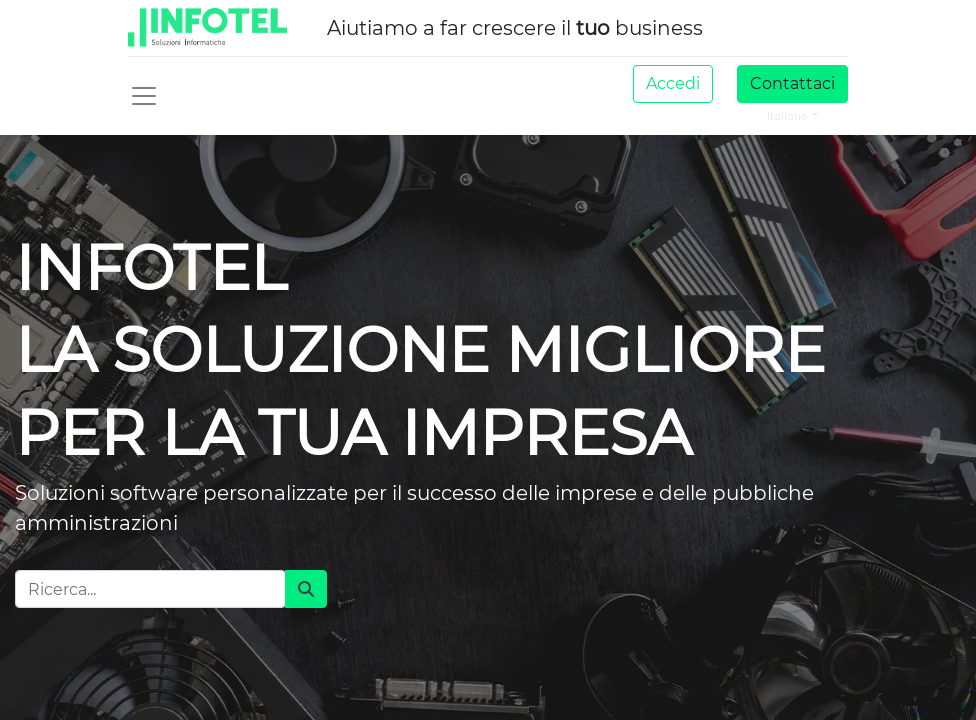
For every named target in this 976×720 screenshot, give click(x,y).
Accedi (673, 83)
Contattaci (792, 83)
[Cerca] (306, 589)
